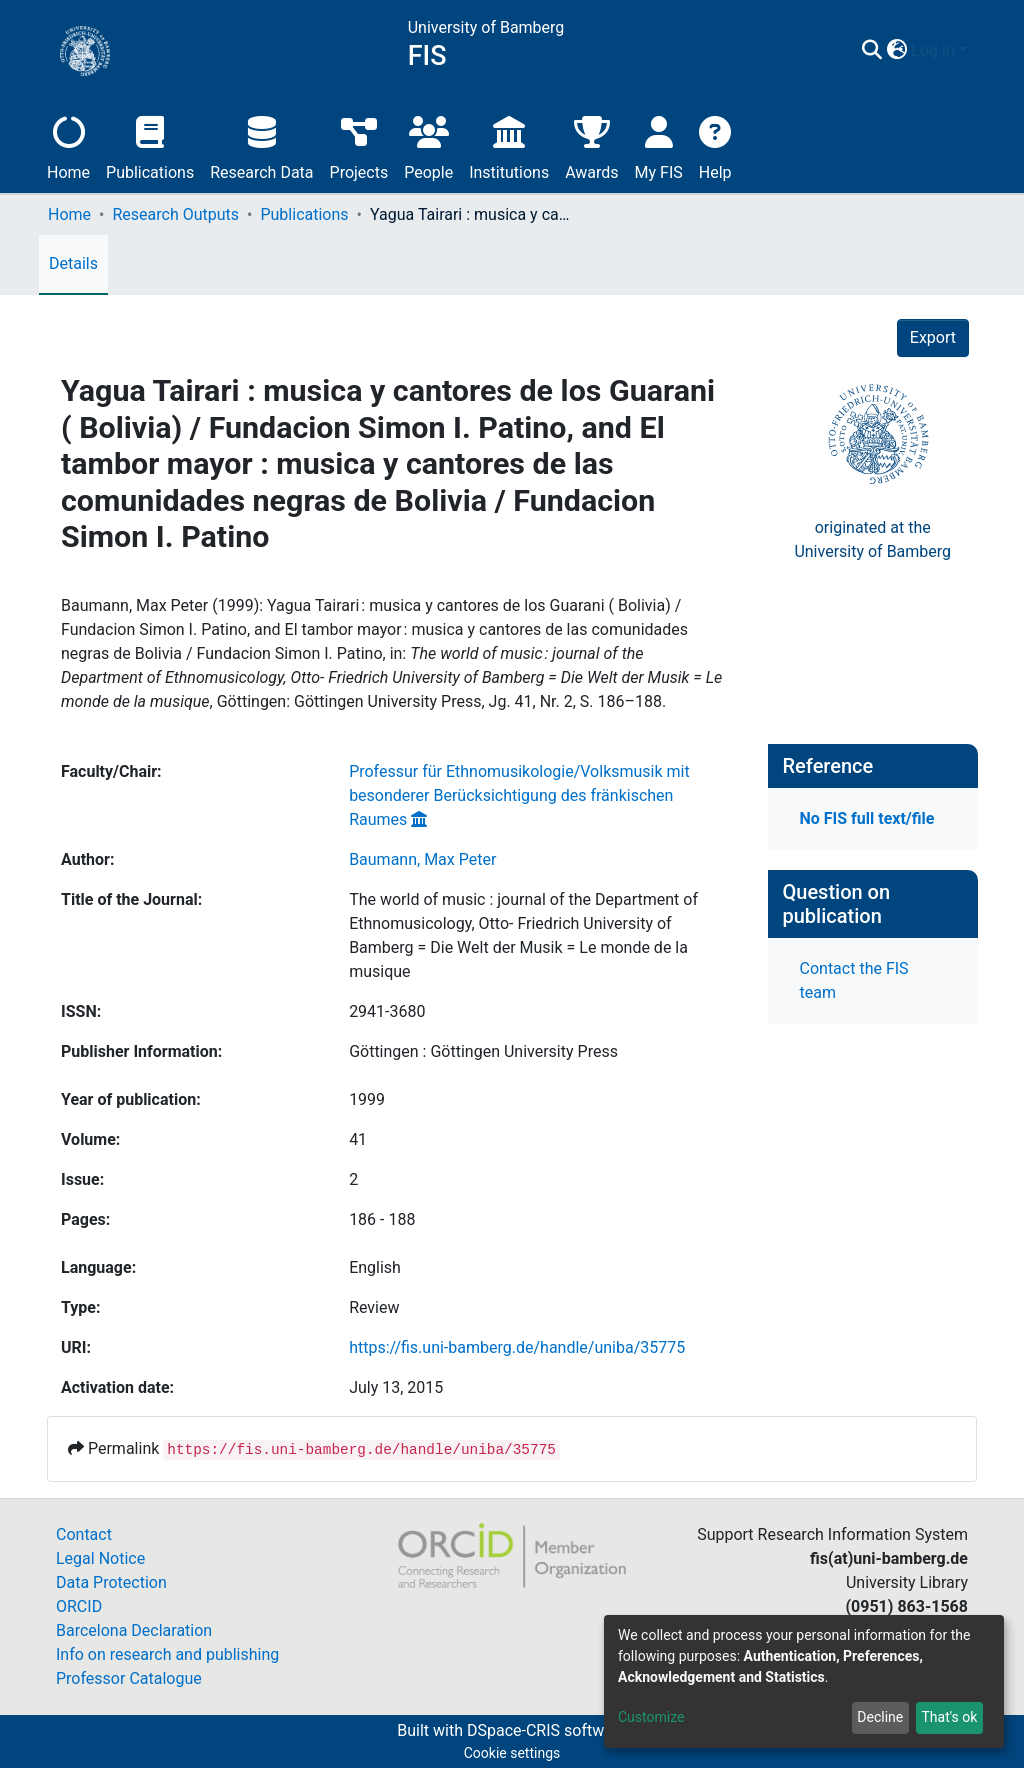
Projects (359, 145)
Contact (84, 1534)
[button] (896, 51)
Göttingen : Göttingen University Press (483, 1051)
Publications (150, 145)
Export (933, 337)
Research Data (261, 145)
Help (715, 145)
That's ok (949, 1717)
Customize (651, 1717)
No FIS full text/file (867, 818)
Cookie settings (512, 1753)
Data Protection (111, 1582)
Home (68, 145)
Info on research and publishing (167, 1654)
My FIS (659, 145)
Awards (591, 145)
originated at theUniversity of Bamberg (872, 539)
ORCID (79, 1606)
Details (73, 263)
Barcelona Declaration (134, 1630)
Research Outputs (175, 214)
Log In (933, 50)
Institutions (509, 145)
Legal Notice (100, 1558)
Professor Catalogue (129, 1678)
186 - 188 (382, 1219)
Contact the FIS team (854, 980)
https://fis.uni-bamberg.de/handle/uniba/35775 (517, 1347)
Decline (880, 1717)
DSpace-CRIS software (547, 1730)
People (428, 145)
